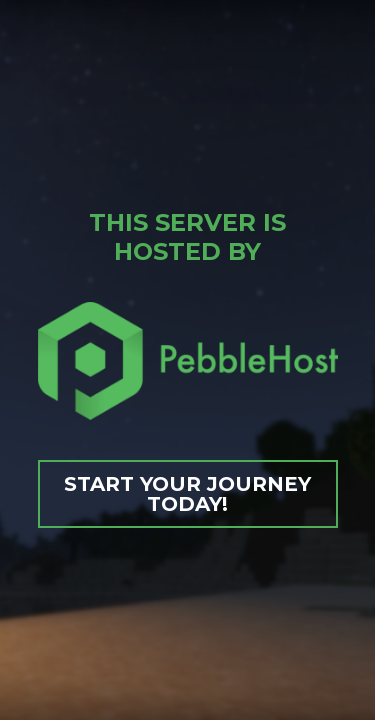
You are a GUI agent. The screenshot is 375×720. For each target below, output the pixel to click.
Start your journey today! (187, 494)
